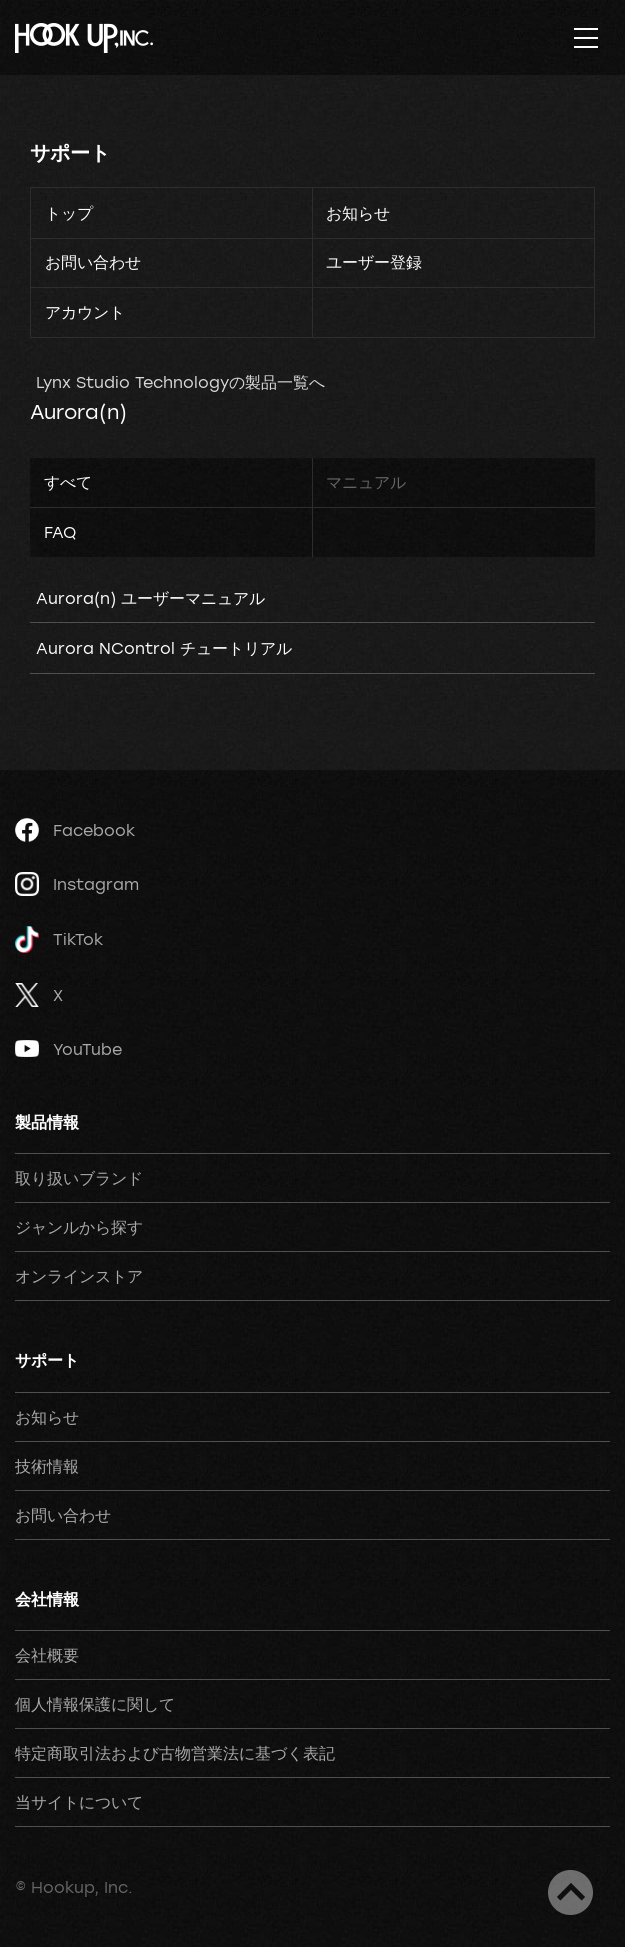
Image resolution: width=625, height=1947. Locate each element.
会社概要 (47, 1655)
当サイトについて (79, 1802)
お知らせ (358, 213)
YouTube (68, 1049)
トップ (69, 213)
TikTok (59, 939)
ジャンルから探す (79, 1227)
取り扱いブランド (79, 1178)
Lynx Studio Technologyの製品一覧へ (180, 382)
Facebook (75, 830)
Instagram (77, 884)
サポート (70, 152)
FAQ (60, 532)
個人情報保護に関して (95, 1704)
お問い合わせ (93, 262)
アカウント (85, 312)
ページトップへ (570, 1892)
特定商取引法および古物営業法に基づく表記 (175, 1753)
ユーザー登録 (374, 262)
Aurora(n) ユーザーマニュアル (150, 598)
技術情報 (47, 1466)
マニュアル (366, 482)
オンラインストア (79, 1276)
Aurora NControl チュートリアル (164, 648)
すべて (68, 482)
